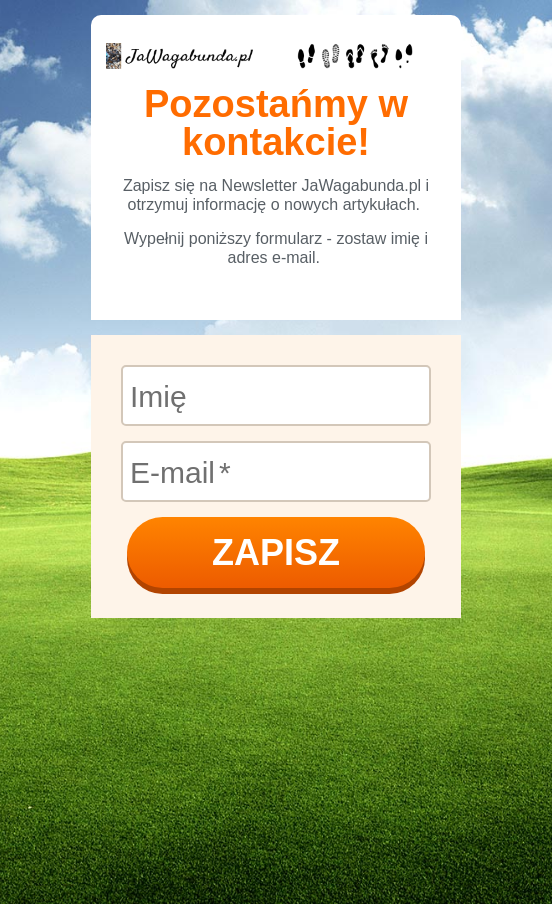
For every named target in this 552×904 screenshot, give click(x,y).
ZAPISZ (276, 552)
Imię (158, 395)
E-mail (172, 471)
